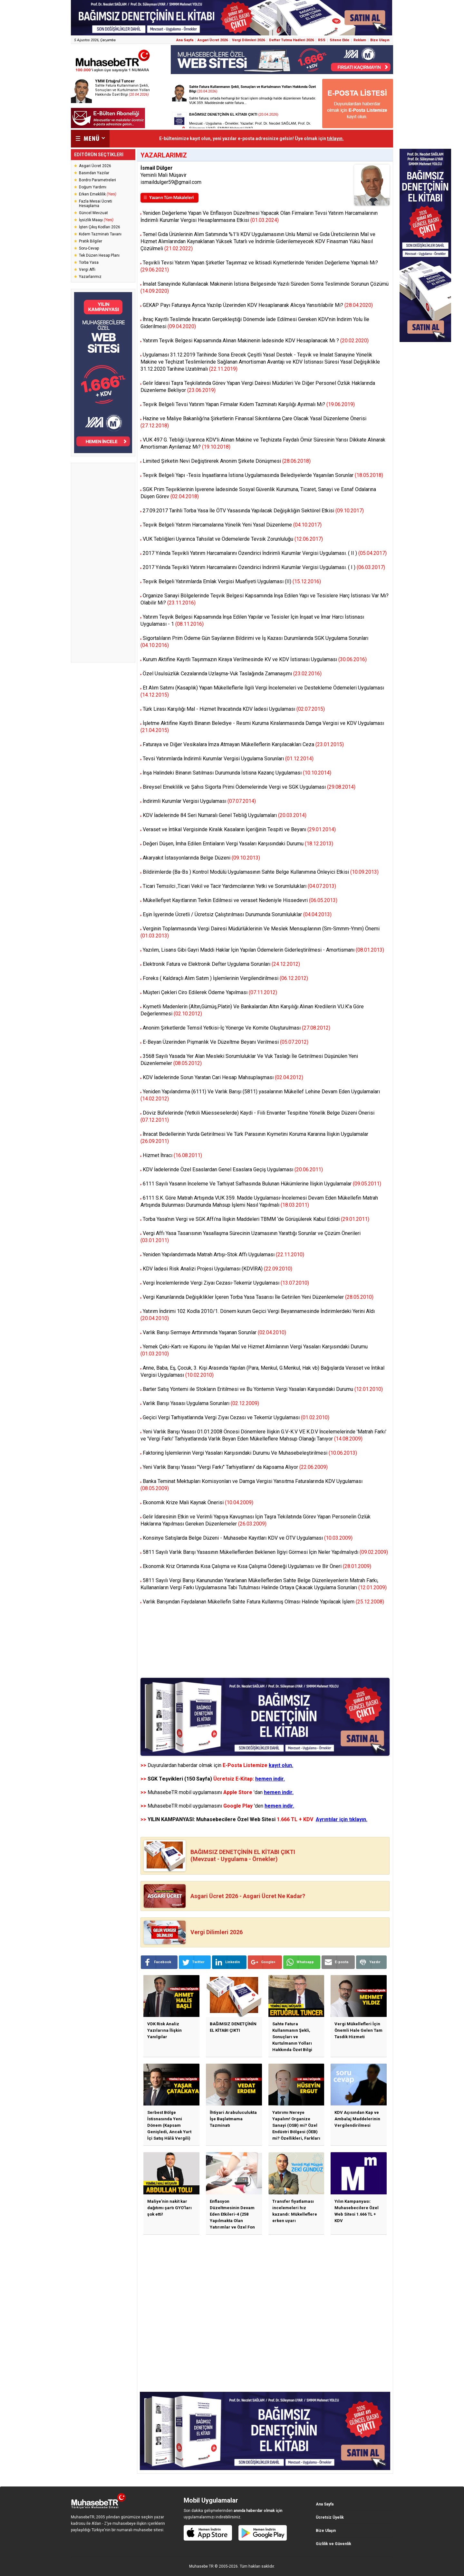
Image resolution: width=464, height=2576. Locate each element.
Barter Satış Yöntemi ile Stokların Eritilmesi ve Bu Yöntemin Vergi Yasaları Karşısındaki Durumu (263, 1389)
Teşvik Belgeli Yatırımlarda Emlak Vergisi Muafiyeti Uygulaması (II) (232, 581)
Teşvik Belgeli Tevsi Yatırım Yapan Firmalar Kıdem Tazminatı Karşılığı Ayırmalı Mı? (249, 404)
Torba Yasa (89, 262)
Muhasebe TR (201, 2566)
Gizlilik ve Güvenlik (333, 2544)
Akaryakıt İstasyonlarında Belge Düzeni (201, 858)
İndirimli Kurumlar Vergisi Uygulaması (199, 801)
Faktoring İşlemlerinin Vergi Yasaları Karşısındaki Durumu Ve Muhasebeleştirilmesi (250, 1453)
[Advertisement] (103, 562)
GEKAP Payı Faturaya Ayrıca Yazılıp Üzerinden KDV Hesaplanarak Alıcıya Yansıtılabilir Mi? (258, 305)
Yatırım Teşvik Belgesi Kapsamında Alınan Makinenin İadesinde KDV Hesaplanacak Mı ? (256, 340)
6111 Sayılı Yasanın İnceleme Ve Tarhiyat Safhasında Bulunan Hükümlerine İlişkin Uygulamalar (262, 1184)
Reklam (359, 40)
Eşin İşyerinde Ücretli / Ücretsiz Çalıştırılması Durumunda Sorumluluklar (237, 914)
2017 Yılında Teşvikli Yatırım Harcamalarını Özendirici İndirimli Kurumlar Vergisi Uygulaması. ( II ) (265, 553)
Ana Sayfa (184, 40)
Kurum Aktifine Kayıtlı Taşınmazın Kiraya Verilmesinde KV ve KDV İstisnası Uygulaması (255, 659)
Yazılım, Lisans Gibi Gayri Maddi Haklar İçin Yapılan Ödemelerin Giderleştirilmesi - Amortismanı (263, 950)
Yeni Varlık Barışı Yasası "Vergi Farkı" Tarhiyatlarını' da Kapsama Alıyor (235, 1467)
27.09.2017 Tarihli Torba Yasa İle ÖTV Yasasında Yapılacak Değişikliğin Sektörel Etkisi (253, 511)
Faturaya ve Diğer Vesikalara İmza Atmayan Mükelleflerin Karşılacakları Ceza (243, 744)
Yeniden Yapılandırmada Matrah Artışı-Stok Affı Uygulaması (223, 1254)
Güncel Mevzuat (93, 213)
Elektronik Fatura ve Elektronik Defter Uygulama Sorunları (221, 964)
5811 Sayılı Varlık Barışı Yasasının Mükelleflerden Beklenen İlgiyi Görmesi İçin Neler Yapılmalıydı (265, 1552)
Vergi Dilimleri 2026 (248, 40)
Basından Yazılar (94, 173)
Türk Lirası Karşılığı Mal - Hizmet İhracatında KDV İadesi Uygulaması (234, 709)
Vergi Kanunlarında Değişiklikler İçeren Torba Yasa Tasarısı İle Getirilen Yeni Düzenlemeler (258, 1297)
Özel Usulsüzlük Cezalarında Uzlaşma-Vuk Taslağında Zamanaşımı (232, 673)
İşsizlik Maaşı (96, 220)
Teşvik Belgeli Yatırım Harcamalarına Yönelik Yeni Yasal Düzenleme (232, 525)
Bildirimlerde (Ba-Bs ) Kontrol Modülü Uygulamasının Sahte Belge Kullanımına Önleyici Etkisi (261, 872)
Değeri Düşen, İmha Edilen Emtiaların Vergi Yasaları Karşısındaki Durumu (238, 844)
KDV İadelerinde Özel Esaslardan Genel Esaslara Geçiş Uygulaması (233, 1169)
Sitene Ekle (339, 40)
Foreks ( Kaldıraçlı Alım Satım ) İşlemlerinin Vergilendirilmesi (225, 978)
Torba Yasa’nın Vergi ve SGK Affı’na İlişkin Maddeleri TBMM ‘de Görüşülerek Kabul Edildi (256, 1219)
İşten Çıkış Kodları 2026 (99, 227)
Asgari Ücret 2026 (213, 40)
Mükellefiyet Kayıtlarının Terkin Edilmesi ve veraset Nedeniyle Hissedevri (240, 900)
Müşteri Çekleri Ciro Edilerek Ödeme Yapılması (210, 992)
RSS (321, 40)
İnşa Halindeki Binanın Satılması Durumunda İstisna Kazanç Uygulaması (237, 773)
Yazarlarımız (90, 276)
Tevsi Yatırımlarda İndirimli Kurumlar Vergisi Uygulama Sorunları (228, 759)
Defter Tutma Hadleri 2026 (291, 40)
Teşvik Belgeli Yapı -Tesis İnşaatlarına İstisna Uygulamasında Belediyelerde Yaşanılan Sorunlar (263, 475)
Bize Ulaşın (380, 40)
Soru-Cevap (89, 248)
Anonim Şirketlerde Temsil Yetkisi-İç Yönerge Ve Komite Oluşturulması (236, 1028)
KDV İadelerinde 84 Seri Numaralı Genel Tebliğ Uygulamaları (224, 815)
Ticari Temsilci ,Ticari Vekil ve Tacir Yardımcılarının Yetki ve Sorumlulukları (239, 886)
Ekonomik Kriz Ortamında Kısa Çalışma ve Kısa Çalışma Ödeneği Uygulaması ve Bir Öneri (257, 1566)
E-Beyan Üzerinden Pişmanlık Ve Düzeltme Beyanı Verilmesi (225, 1042)
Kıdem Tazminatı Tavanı (100, 234)
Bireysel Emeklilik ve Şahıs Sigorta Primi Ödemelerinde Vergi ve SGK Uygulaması (249, 787)
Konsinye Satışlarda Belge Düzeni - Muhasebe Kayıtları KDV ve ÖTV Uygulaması (248, 1538)
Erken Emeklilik (97, 194)
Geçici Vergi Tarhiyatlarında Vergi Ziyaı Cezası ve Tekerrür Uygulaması (236, 1417)
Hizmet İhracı (172, 1155)
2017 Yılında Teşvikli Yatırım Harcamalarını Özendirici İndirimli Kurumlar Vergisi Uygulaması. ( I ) (264, 567)
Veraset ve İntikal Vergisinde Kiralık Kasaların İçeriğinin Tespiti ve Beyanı (239, 829)
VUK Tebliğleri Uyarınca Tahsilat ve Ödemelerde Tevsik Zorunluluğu (233, 539)
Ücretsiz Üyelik (330, 2517)
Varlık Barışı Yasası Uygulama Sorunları (201, 1403)
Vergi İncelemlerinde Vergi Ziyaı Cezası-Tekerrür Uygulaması (226, 1283)
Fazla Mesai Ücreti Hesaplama (95, 203)
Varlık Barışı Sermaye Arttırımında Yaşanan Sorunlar (214, 1332)
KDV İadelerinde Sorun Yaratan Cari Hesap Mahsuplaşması (223, 1077)
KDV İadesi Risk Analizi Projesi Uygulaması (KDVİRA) (217, 1269)
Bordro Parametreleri (97, 180)
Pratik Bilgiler (90, 241)
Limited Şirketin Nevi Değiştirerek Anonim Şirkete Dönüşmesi (227, 461)
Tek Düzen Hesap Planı (99, 255)
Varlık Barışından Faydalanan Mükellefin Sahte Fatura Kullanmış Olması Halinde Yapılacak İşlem (263, 1602)
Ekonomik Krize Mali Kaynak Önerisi (198, 1502)
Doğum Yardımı (92, 187)
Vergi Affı (87, 269)
